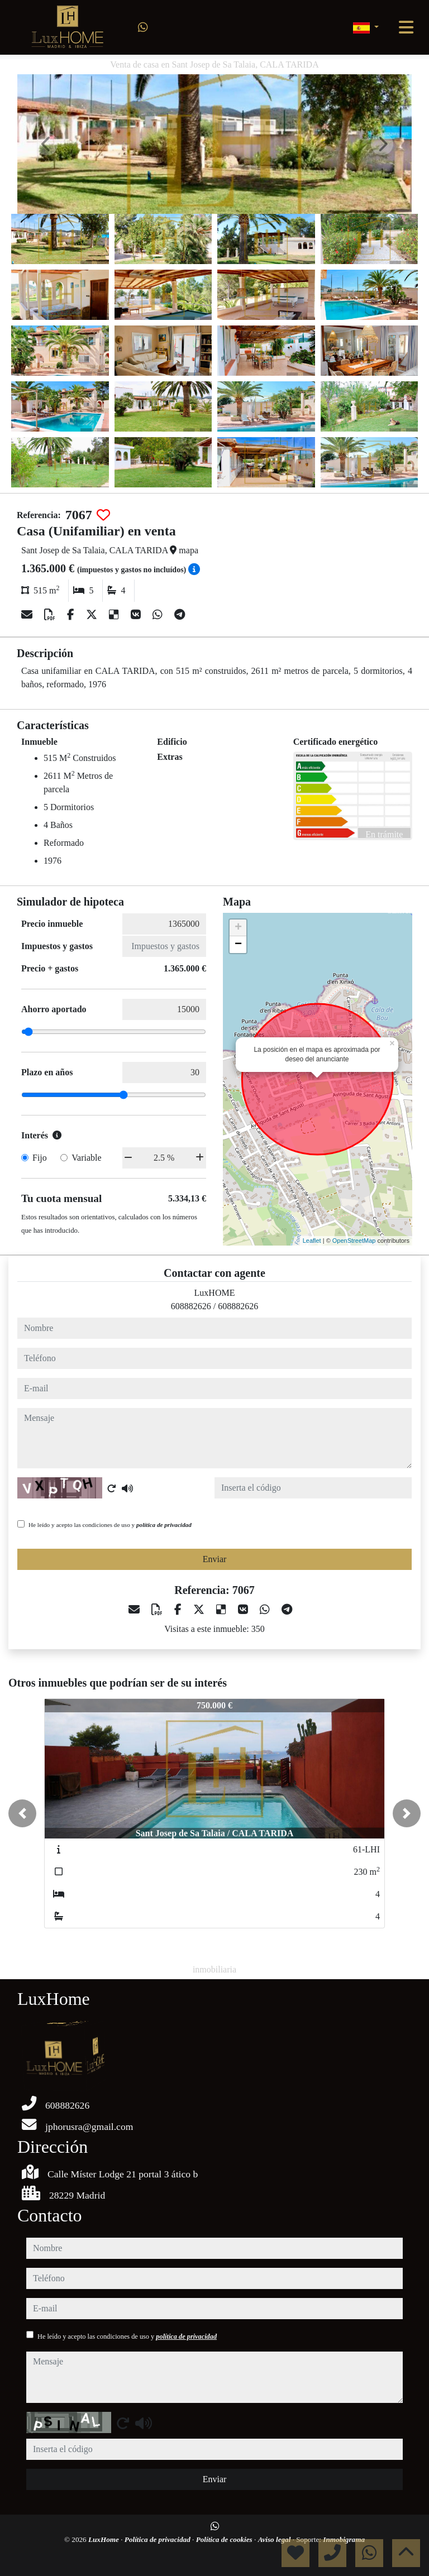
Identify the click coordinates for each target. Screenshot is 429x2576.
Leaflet (312, 1240)
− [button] (238, 944)
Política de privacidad (158, 2539)
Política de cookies (225, 2539)
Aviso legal (275, 2539)
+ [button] (238, 928)
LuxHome (104, 2539)
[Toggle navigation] (406, 27)
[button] (22, 1813)
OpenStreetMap (354, 1240)
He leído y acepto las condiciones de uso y (110, 1524)
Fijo (39, 1157)
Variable (86, 1157)
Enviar (215, 1559)
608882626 (191, 1306)
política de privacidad (164, 1524)
